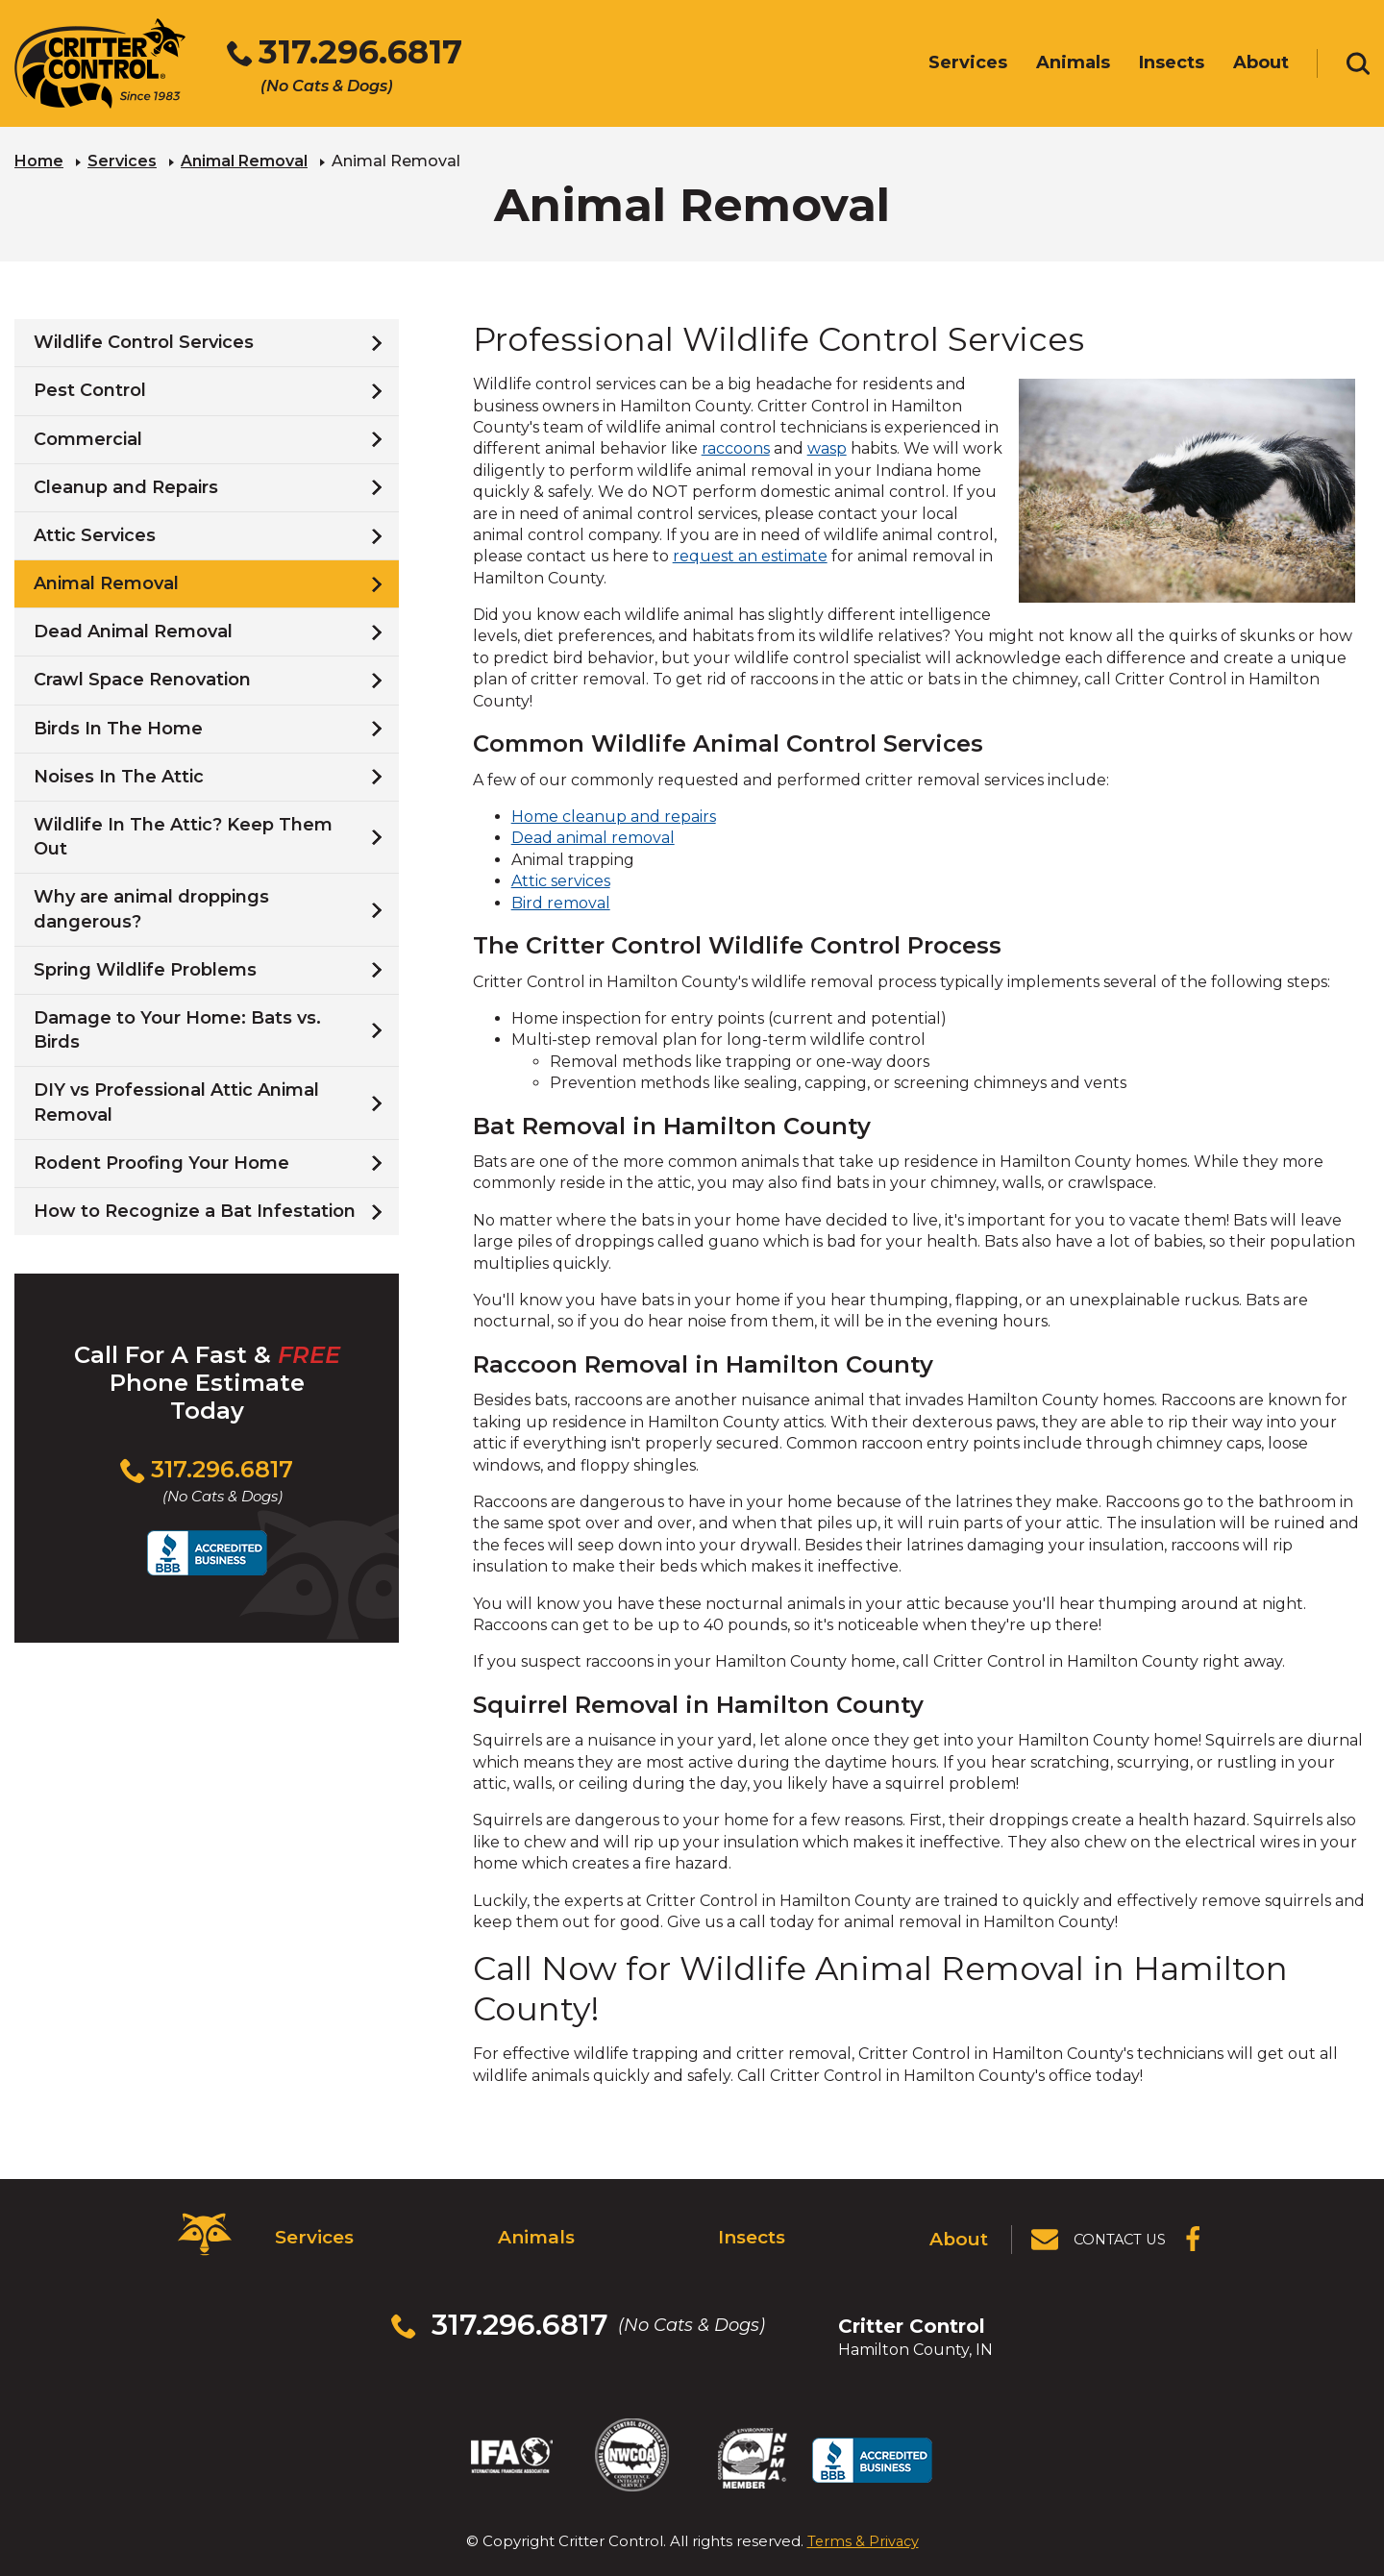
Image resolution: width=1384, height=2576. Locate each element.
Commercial (88, 436)
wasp (827, 446)
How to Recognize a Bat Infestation (195, 1209)
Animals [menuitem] (1073, 64)
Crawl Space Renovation (142, 677)
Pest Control (90, 388)
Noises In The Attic (119, 774)
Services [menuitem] (967, 64)
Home (38, 159)
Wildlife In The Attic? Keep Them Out (183, 834)
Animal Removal (244, 159)
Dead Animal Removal (133, 629)
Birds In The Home (118, 725)
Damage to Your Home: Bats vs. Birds (177, 1028)
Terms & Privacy (862, 2498)
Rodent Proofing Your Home (161, 1161)
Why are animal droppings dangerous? (151, 906)
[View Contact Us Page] (1100, 2232)
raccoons (736, 446)
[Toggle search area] (1358, 65)
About (960, 2231)
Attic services (560, 879)
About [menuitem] (1261, 64)
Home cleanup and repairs (613, 814)
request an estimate (750, 554)
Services (122, 159)
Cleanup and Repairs (126, 485)
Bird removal (560, 900)
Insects (751, 2231)
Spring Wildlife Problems (145, 967)
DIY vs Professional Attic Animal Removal (176, 1100)
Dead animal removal (593, 836)
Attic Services (95, 533)
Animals (534, 2231)
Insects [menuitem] (1171, 64)
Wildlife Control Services (144, 340)
